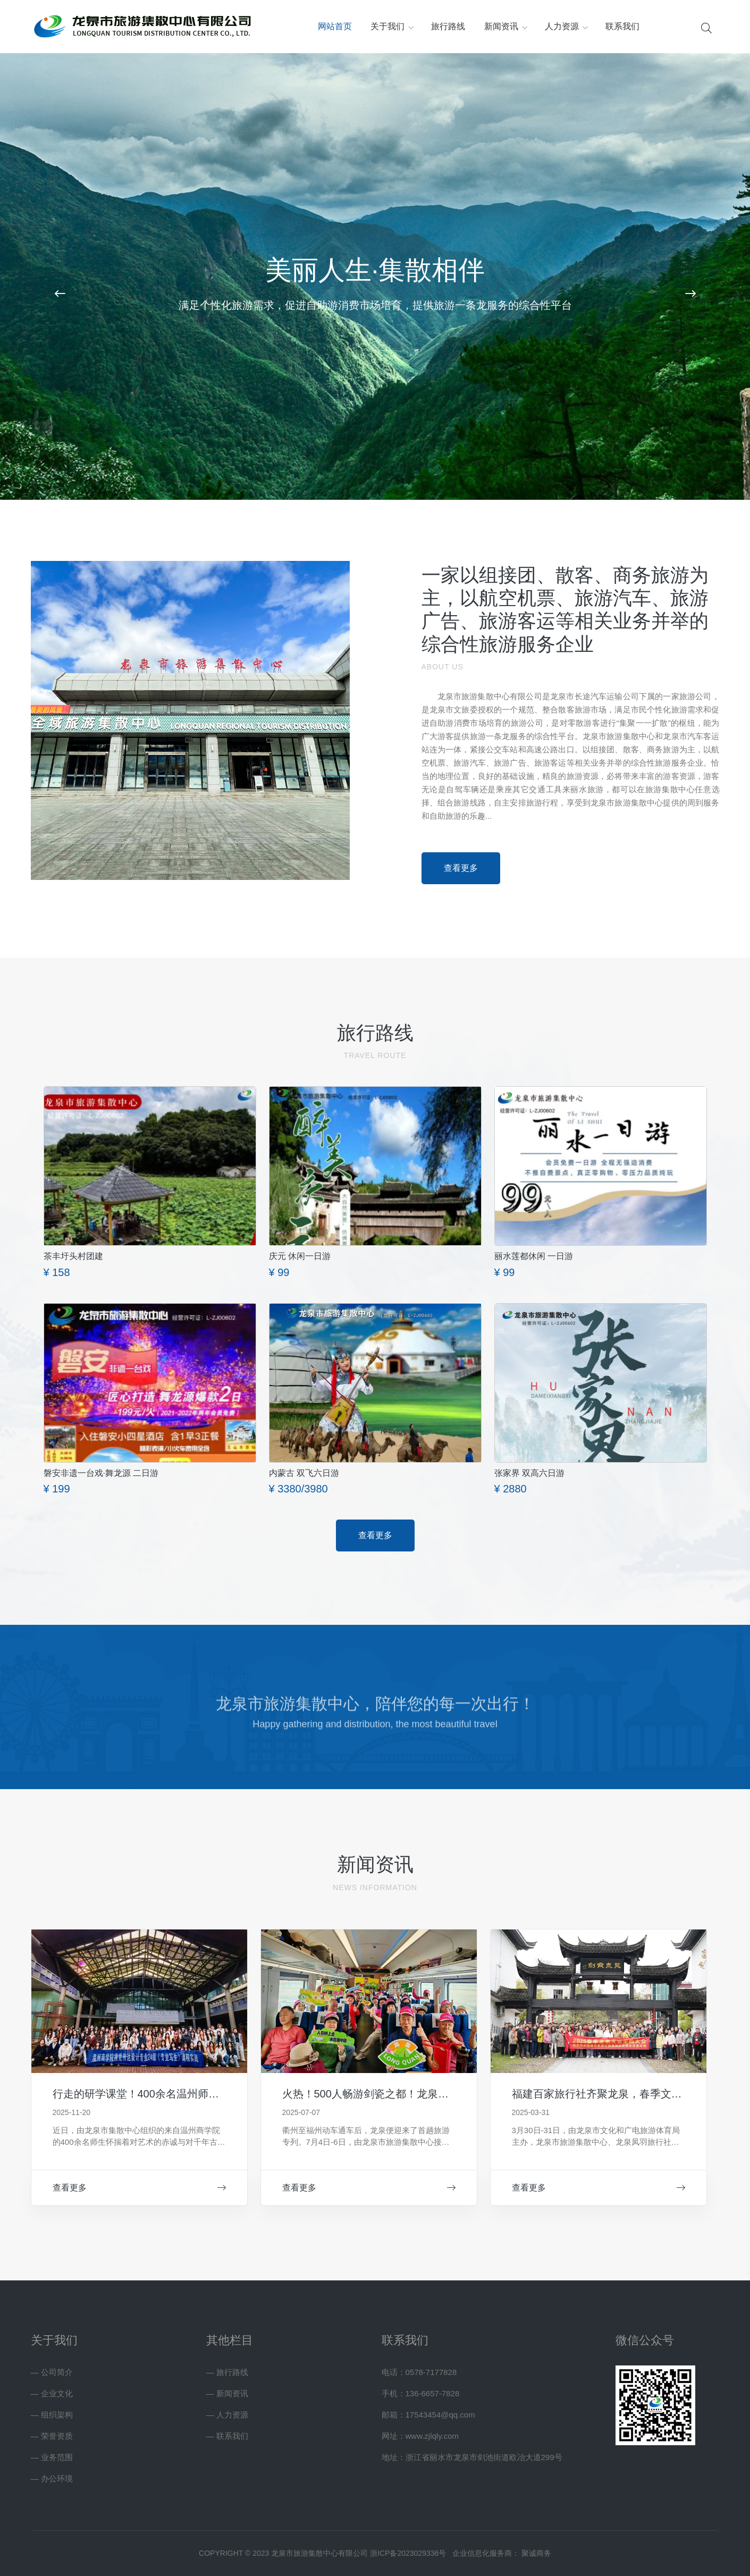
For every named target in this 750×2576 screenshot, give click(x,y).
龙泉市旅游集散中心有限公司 (489, 696)
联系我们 (622, 26)
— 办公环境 (52, 2478)
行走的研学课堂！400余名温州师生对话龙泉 (157, 2094)
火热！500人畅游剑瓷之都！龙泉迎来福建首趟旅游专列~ (416, 2094)
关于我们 (387, 26)
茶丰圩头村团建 (73, 1256)
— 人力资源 (227, 2414)
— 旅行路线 (227, 2372)
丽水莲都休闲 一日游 (533, 1256)
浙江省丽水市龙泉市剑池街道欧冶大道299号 (484, 2457)
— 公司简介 (52, 2372)
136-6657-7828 (433, 2393)
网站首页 (335, 26)
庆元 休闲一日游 (300, 1256)
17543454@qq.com (440, 2414)
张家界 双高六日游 (529, 1473)
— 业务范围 (52, 2457)
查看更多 (139, 2187)
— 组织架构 (52, 2414)
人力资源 (562, 26)
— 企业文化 (52, 2393)
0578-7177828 (431, 2372)
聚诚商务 (536, 2553)
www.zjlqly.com (432, 2435)
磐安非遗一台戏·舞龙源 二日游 (101, 1473)
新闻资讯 (501, 26)
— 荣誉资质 (52, 2435)
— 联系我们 (227, 2435)
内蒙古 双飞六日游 (304, 1473)
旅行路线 (448, 26)
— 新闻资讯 (227, 2393)
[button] (60, 293)
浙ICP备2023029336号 (408, 2553)
